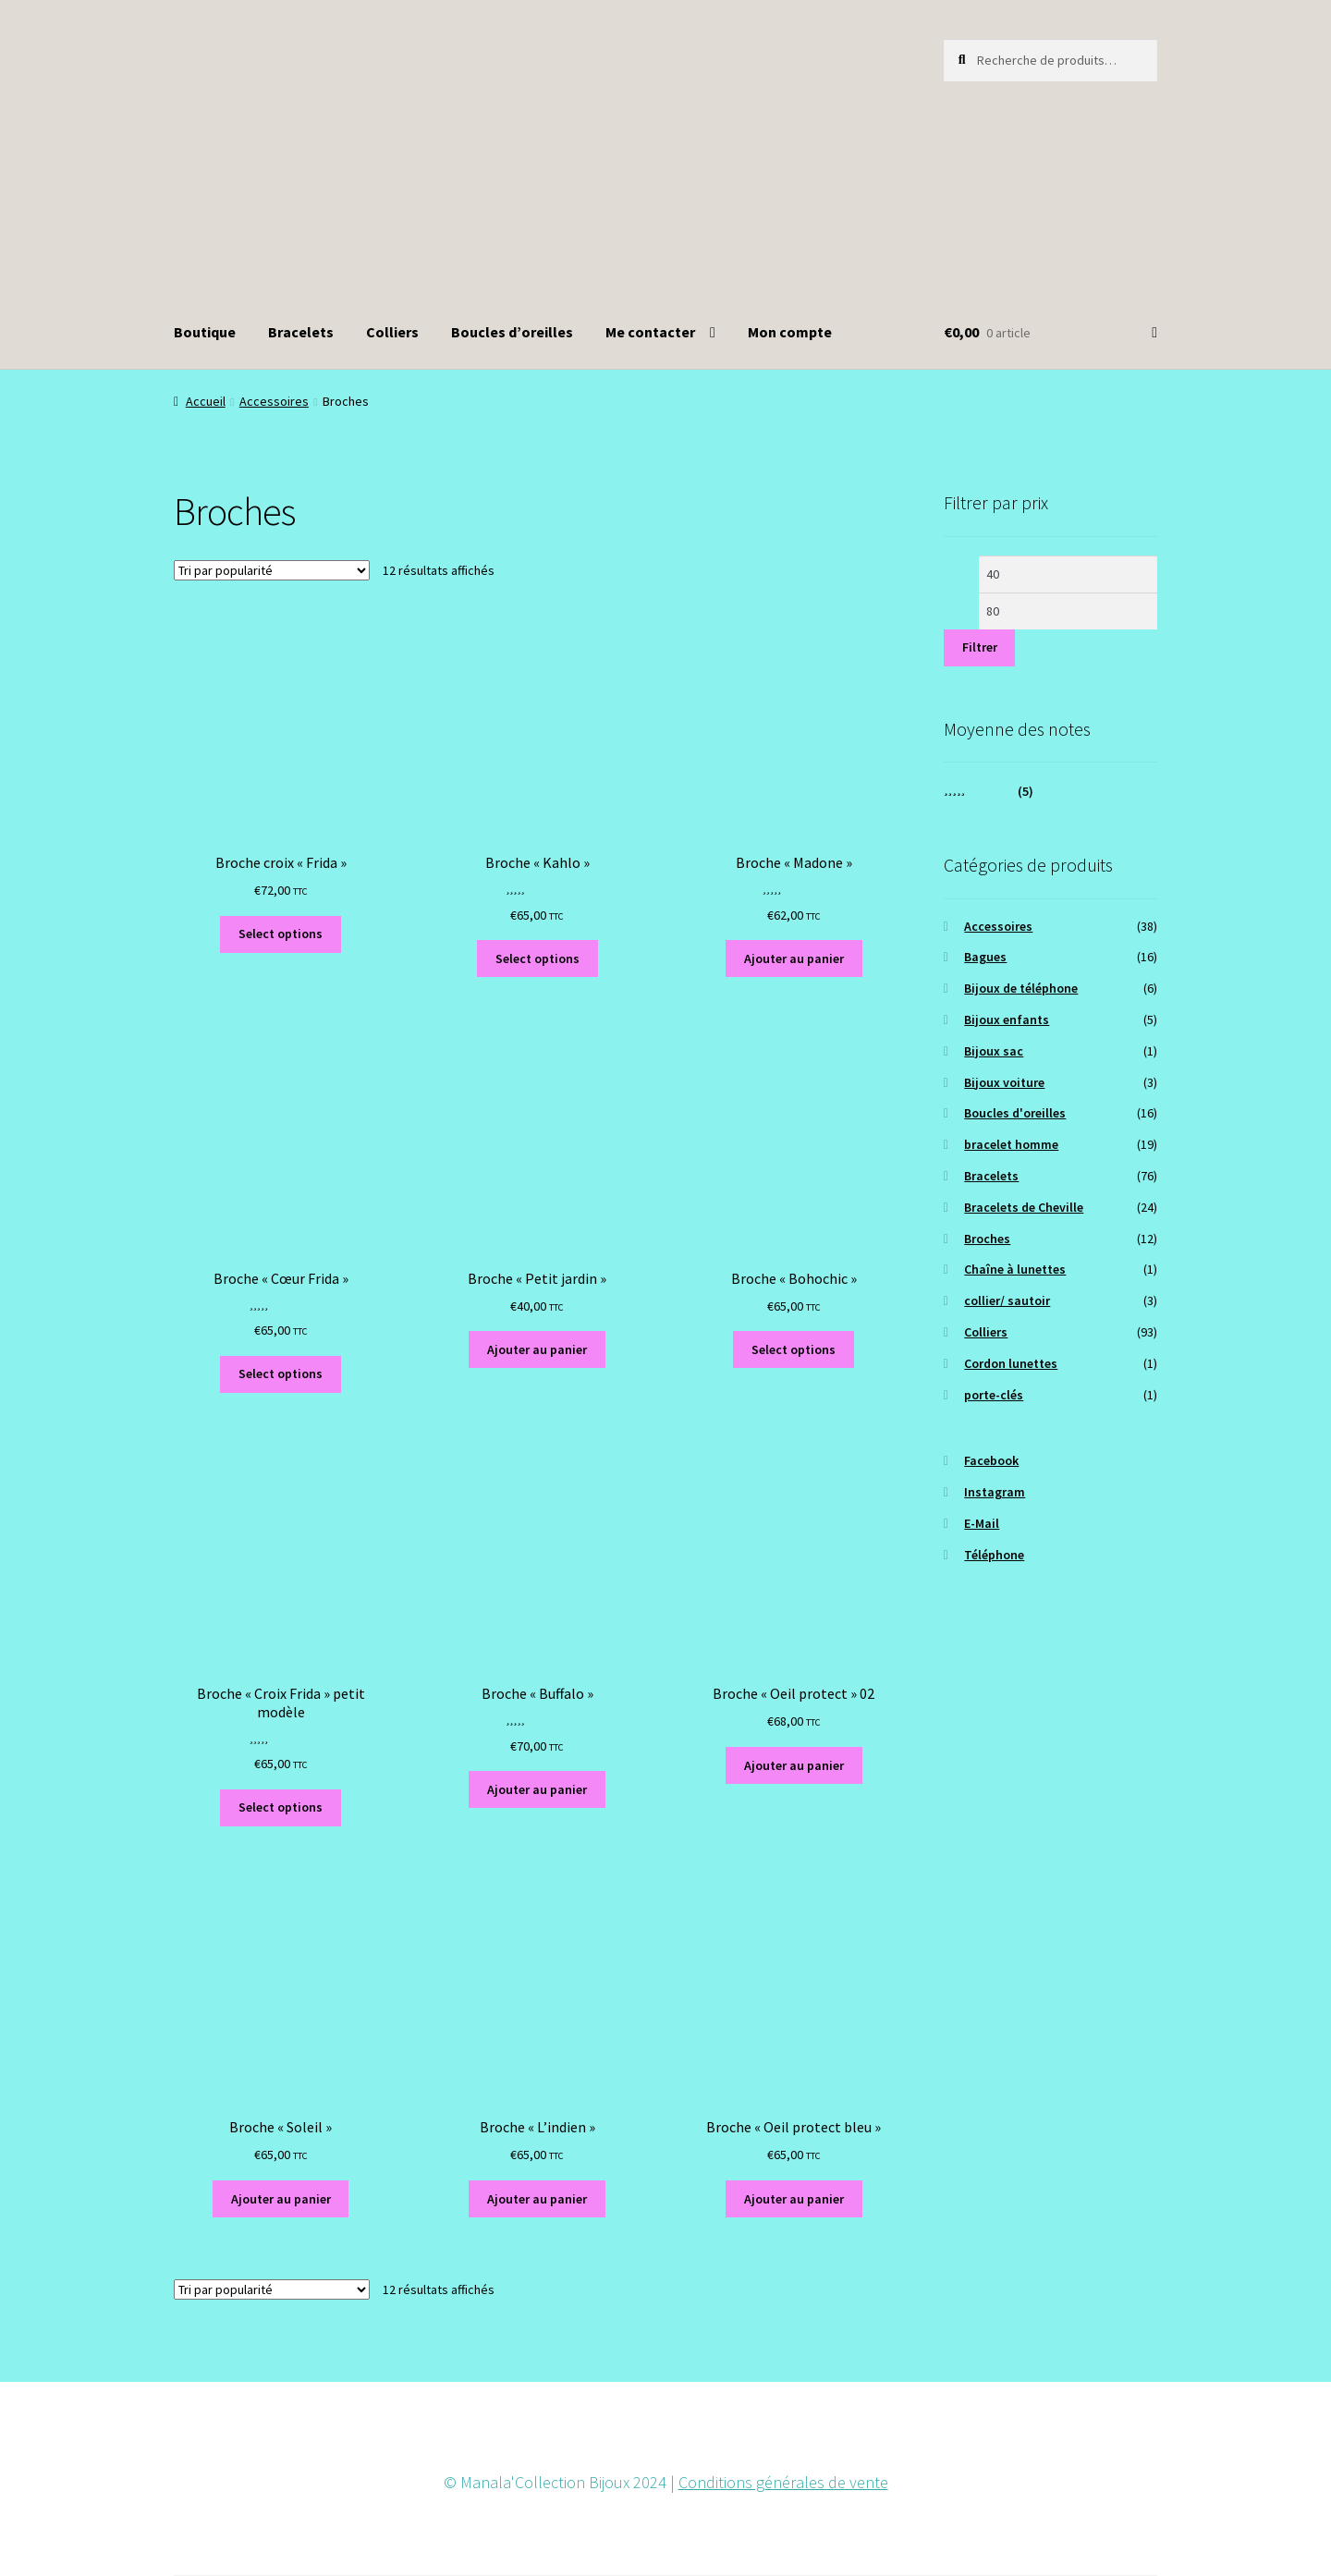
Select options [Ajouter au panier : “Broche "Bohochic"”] (793, 1349)
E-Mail (981, 1523)
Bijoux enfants (1006, 1019)
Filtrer (979, 647)
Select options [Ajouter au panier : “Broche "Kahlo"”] (537, 958)
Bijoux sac (993, 1051)
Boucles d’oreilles (512, 332)
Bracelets (301, 332)
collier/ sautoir (1007, 1300)
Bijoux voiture (1004, 1082)
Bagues (985, 956)
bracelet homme (1011, 1144)
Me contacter (650, 332)
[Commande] (272, 570)
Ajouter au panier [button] (794, 958)
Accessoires (274, 401)
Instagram (994, 1491)
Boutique (205, 332)
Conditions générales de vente (783, 2482)
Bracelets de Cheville (1023, 1207)
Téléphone (994, 1554)
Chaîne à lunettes (1015, 1269)
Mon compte (790, 332)
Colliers (392, 332)
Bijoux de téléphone (1021, 988)
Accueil (206, 401)
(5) (989, 791)
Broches (987, 1238)
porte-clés (993, 1394)
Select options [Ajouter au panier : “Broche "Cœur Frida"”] (280, 1373)
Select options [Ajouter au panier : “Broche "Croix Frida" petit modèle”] (280, 1807)
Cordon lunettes (1010, 1363)
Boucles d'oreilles (1015, 1113)
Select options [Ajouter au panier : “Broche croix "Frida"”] (280, 933)
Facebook (991, 1460)
